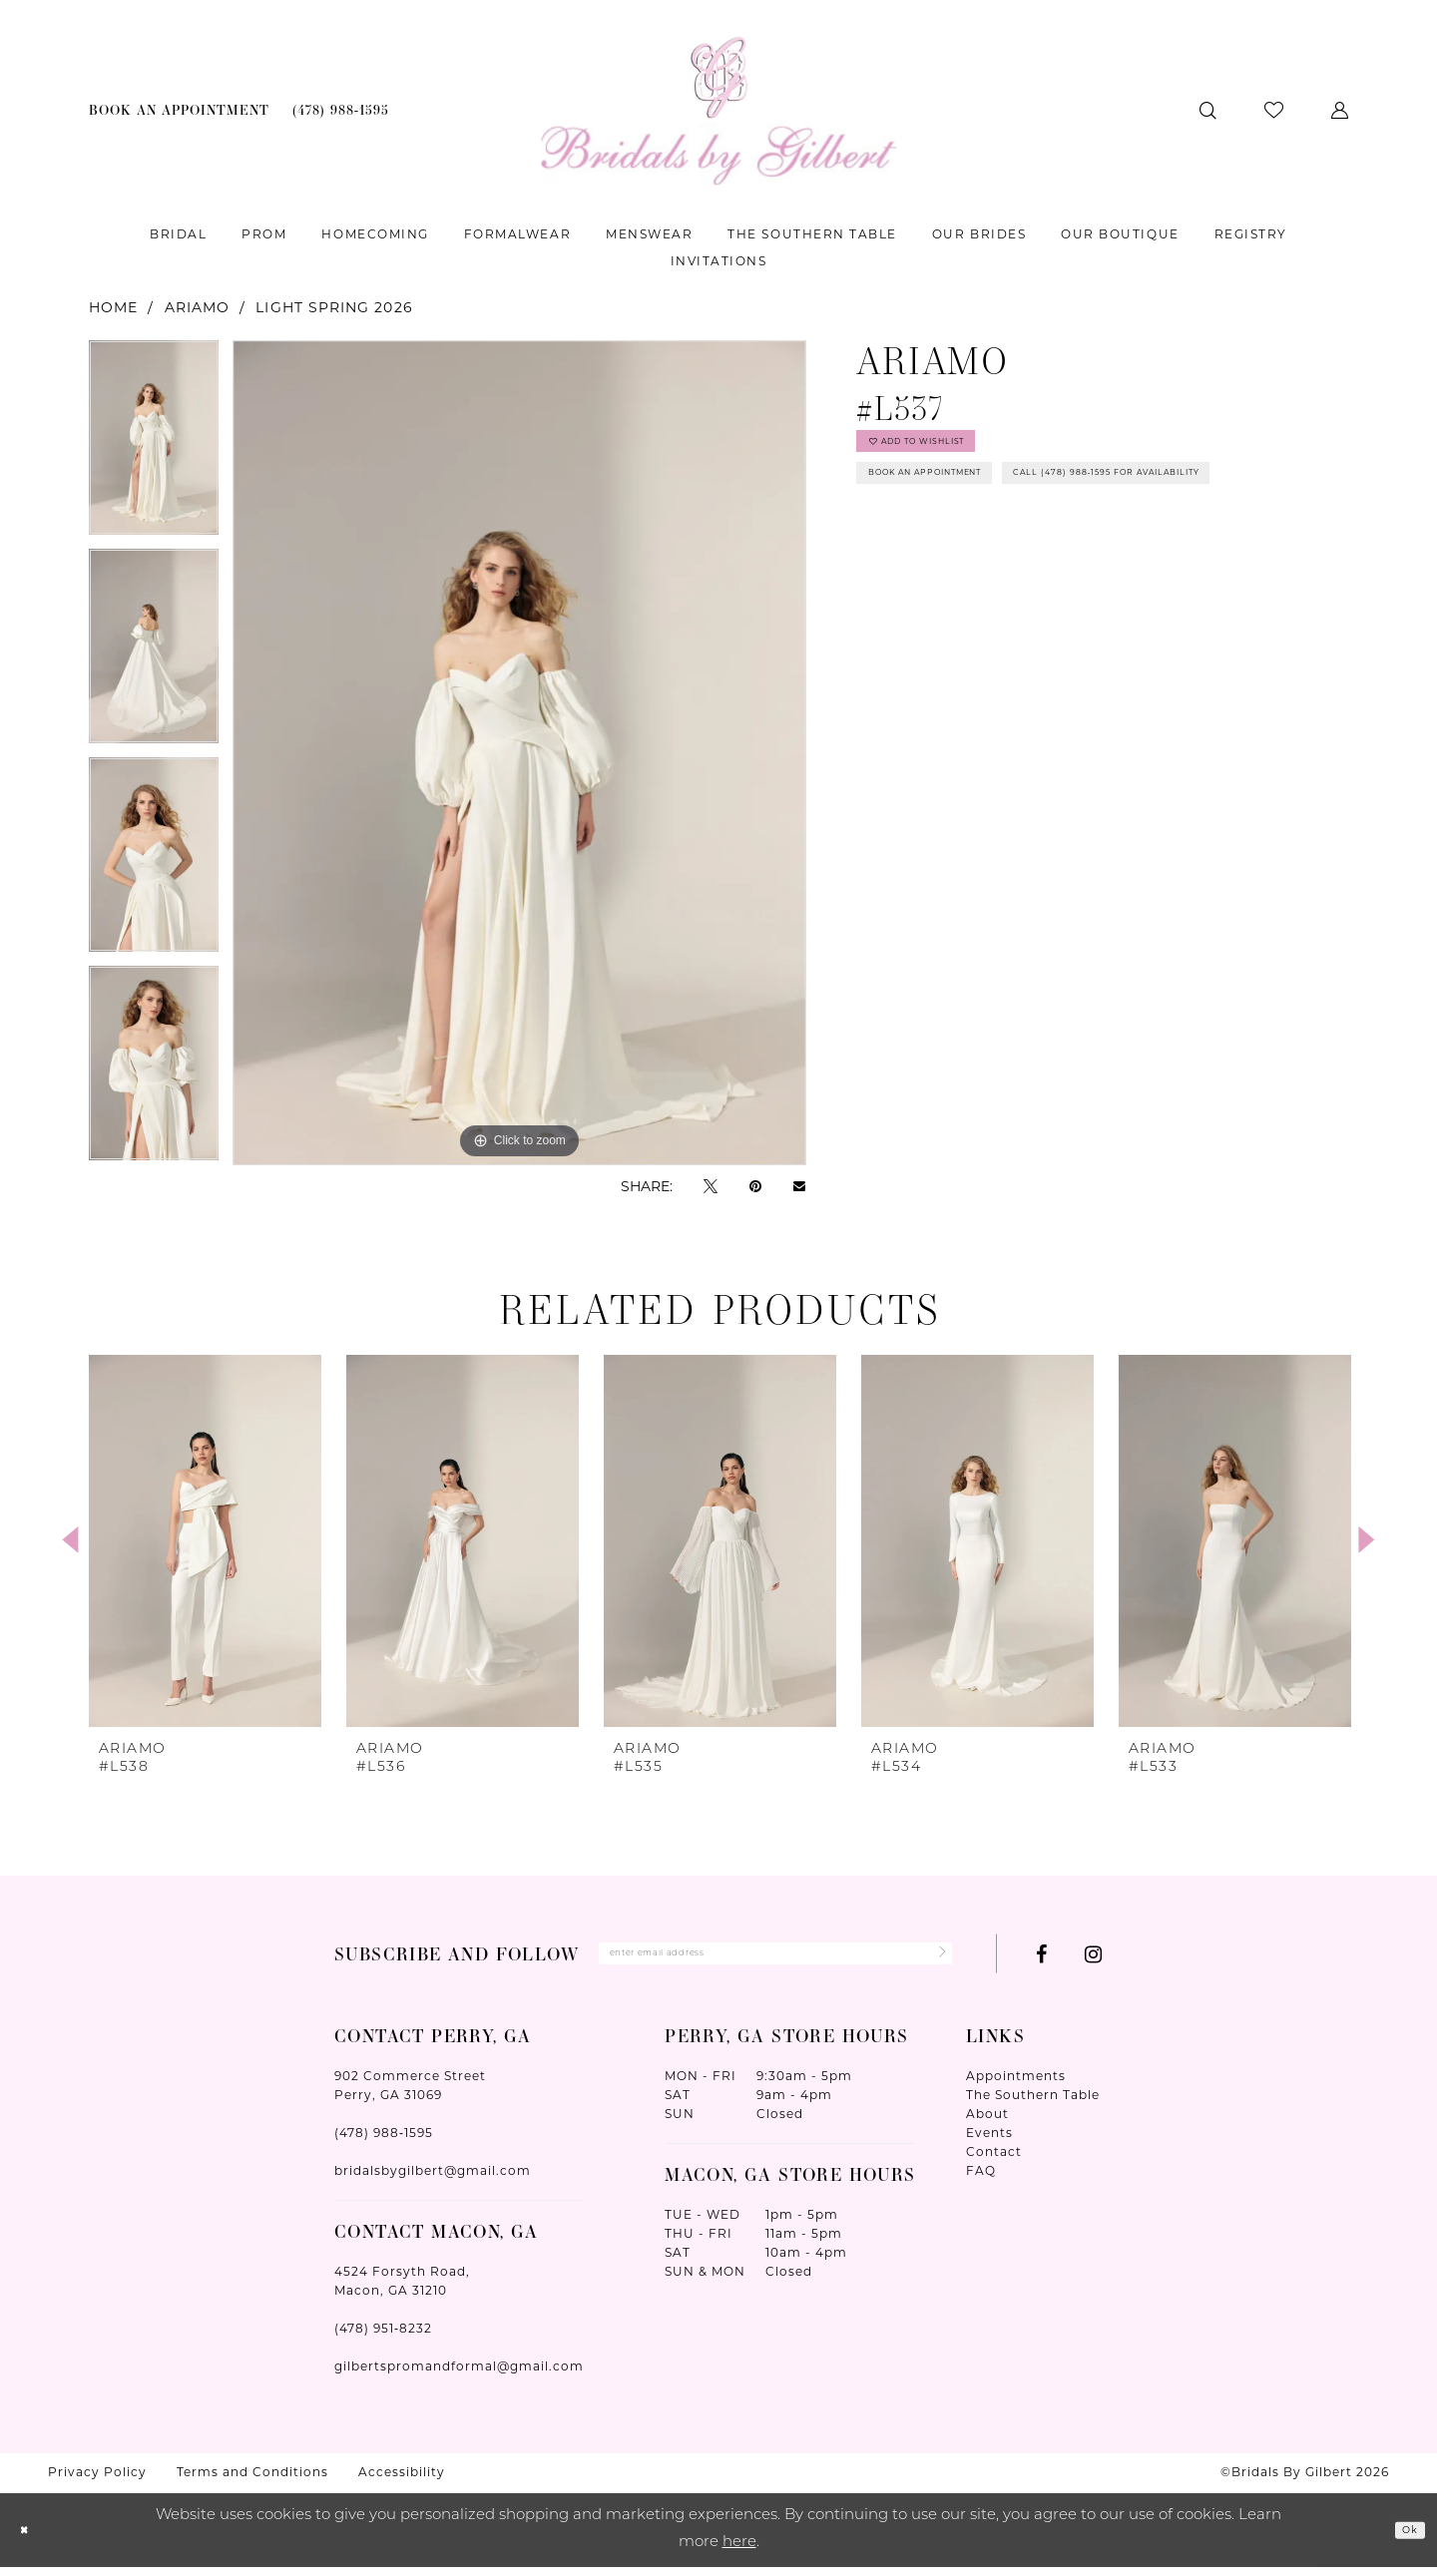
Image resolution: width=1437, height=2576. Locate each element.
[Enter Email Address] (775, 1958)
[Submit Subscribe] (931, 1958)
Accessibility (401, 2481)
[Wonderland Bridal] (719, 110)
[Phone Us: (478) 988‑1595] (340, 110)
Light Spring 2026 (333, 307)
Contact (994, 2161)
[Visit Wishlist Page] (1273, 110)
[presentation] (205, 1540)
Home (113, 307)
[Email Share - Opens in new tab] (799, 1186)
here (739, 2551)
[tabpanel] (154, 444)
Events (989, 2142)
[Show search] (1208, 110)
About (987, 2123)
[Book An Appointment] (179, 110)
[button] (1339, 110)
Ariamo (197, 307)
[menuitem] (179, 110)
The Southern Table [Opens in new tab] (1033, 2104)
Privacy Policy (97, 2481)
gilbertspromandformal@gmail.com (459, 2375)
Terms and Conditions (252, 2481)
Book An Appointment (967, 500)
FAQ (981, 2180)
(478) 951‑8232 (383, 2338)
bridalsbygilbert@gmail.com (432, 2180)
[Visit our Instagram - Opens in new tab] (1093, 1959)
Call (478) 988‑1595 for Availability (1020, 548)
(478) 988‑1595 (383, 2142)
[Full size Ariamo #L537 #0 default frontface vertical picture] (519, 752)
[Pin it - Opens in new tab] (755, 1185)
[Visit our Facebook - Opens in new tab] (1041, 1959)
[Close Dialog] (30, 2539)
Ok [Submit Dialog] (1402, 2538)
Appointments (1016, 2085)
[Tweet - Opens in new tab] (710, 1185)
